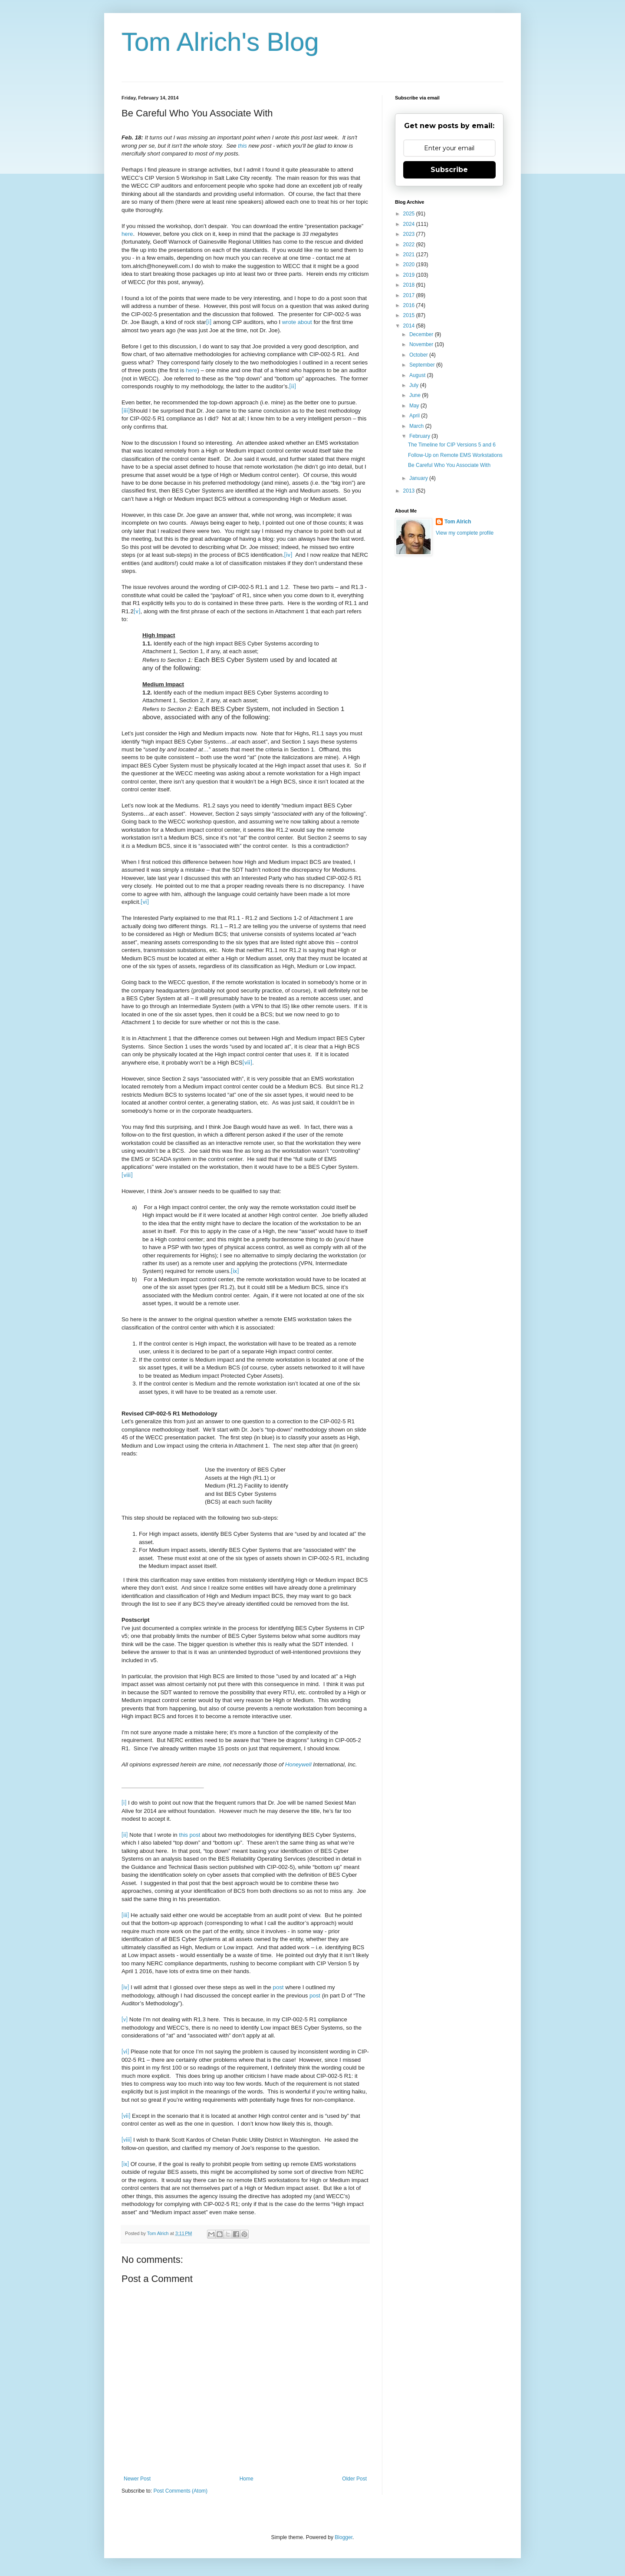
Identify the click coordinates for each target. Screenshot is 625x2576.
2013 (409, 491)
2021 (409, 254)
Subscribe (449, 169)
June (415, 395)
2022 (409, 244)
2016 (409, 305)
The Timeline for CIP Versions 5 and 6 (452, 445)
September (422, 365)
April (415, 416)
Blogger (343, 2537)
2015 (409, 315)
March (417, 426)
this (242, 145)
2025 (409, 214)
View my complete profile (464, 533)
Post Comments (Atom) (180, 2491)
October (419, 355)
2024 (409, 224)
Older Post (354, 2479)
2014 (409, 326)
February (420, 436)
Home (246, 2479)
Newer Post (137, 2479)
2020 (409, 264)
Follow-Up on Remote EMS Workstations (455, 455)
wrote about (297, 322)
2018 (409, 285)
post (278, 1987)
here (127, 234)
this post (189, 1835)
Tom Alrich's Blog (220, 41)
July (414, 385)
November (422, 344)
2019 (409, 275)
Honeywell (298, 1764)
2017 (409, 295)
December (422, 334)
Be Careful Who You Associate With (449, 465)
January (419, 478)
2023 (409, 234)
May (415, 406)
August (418, 375)
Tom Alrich (457, 522)
